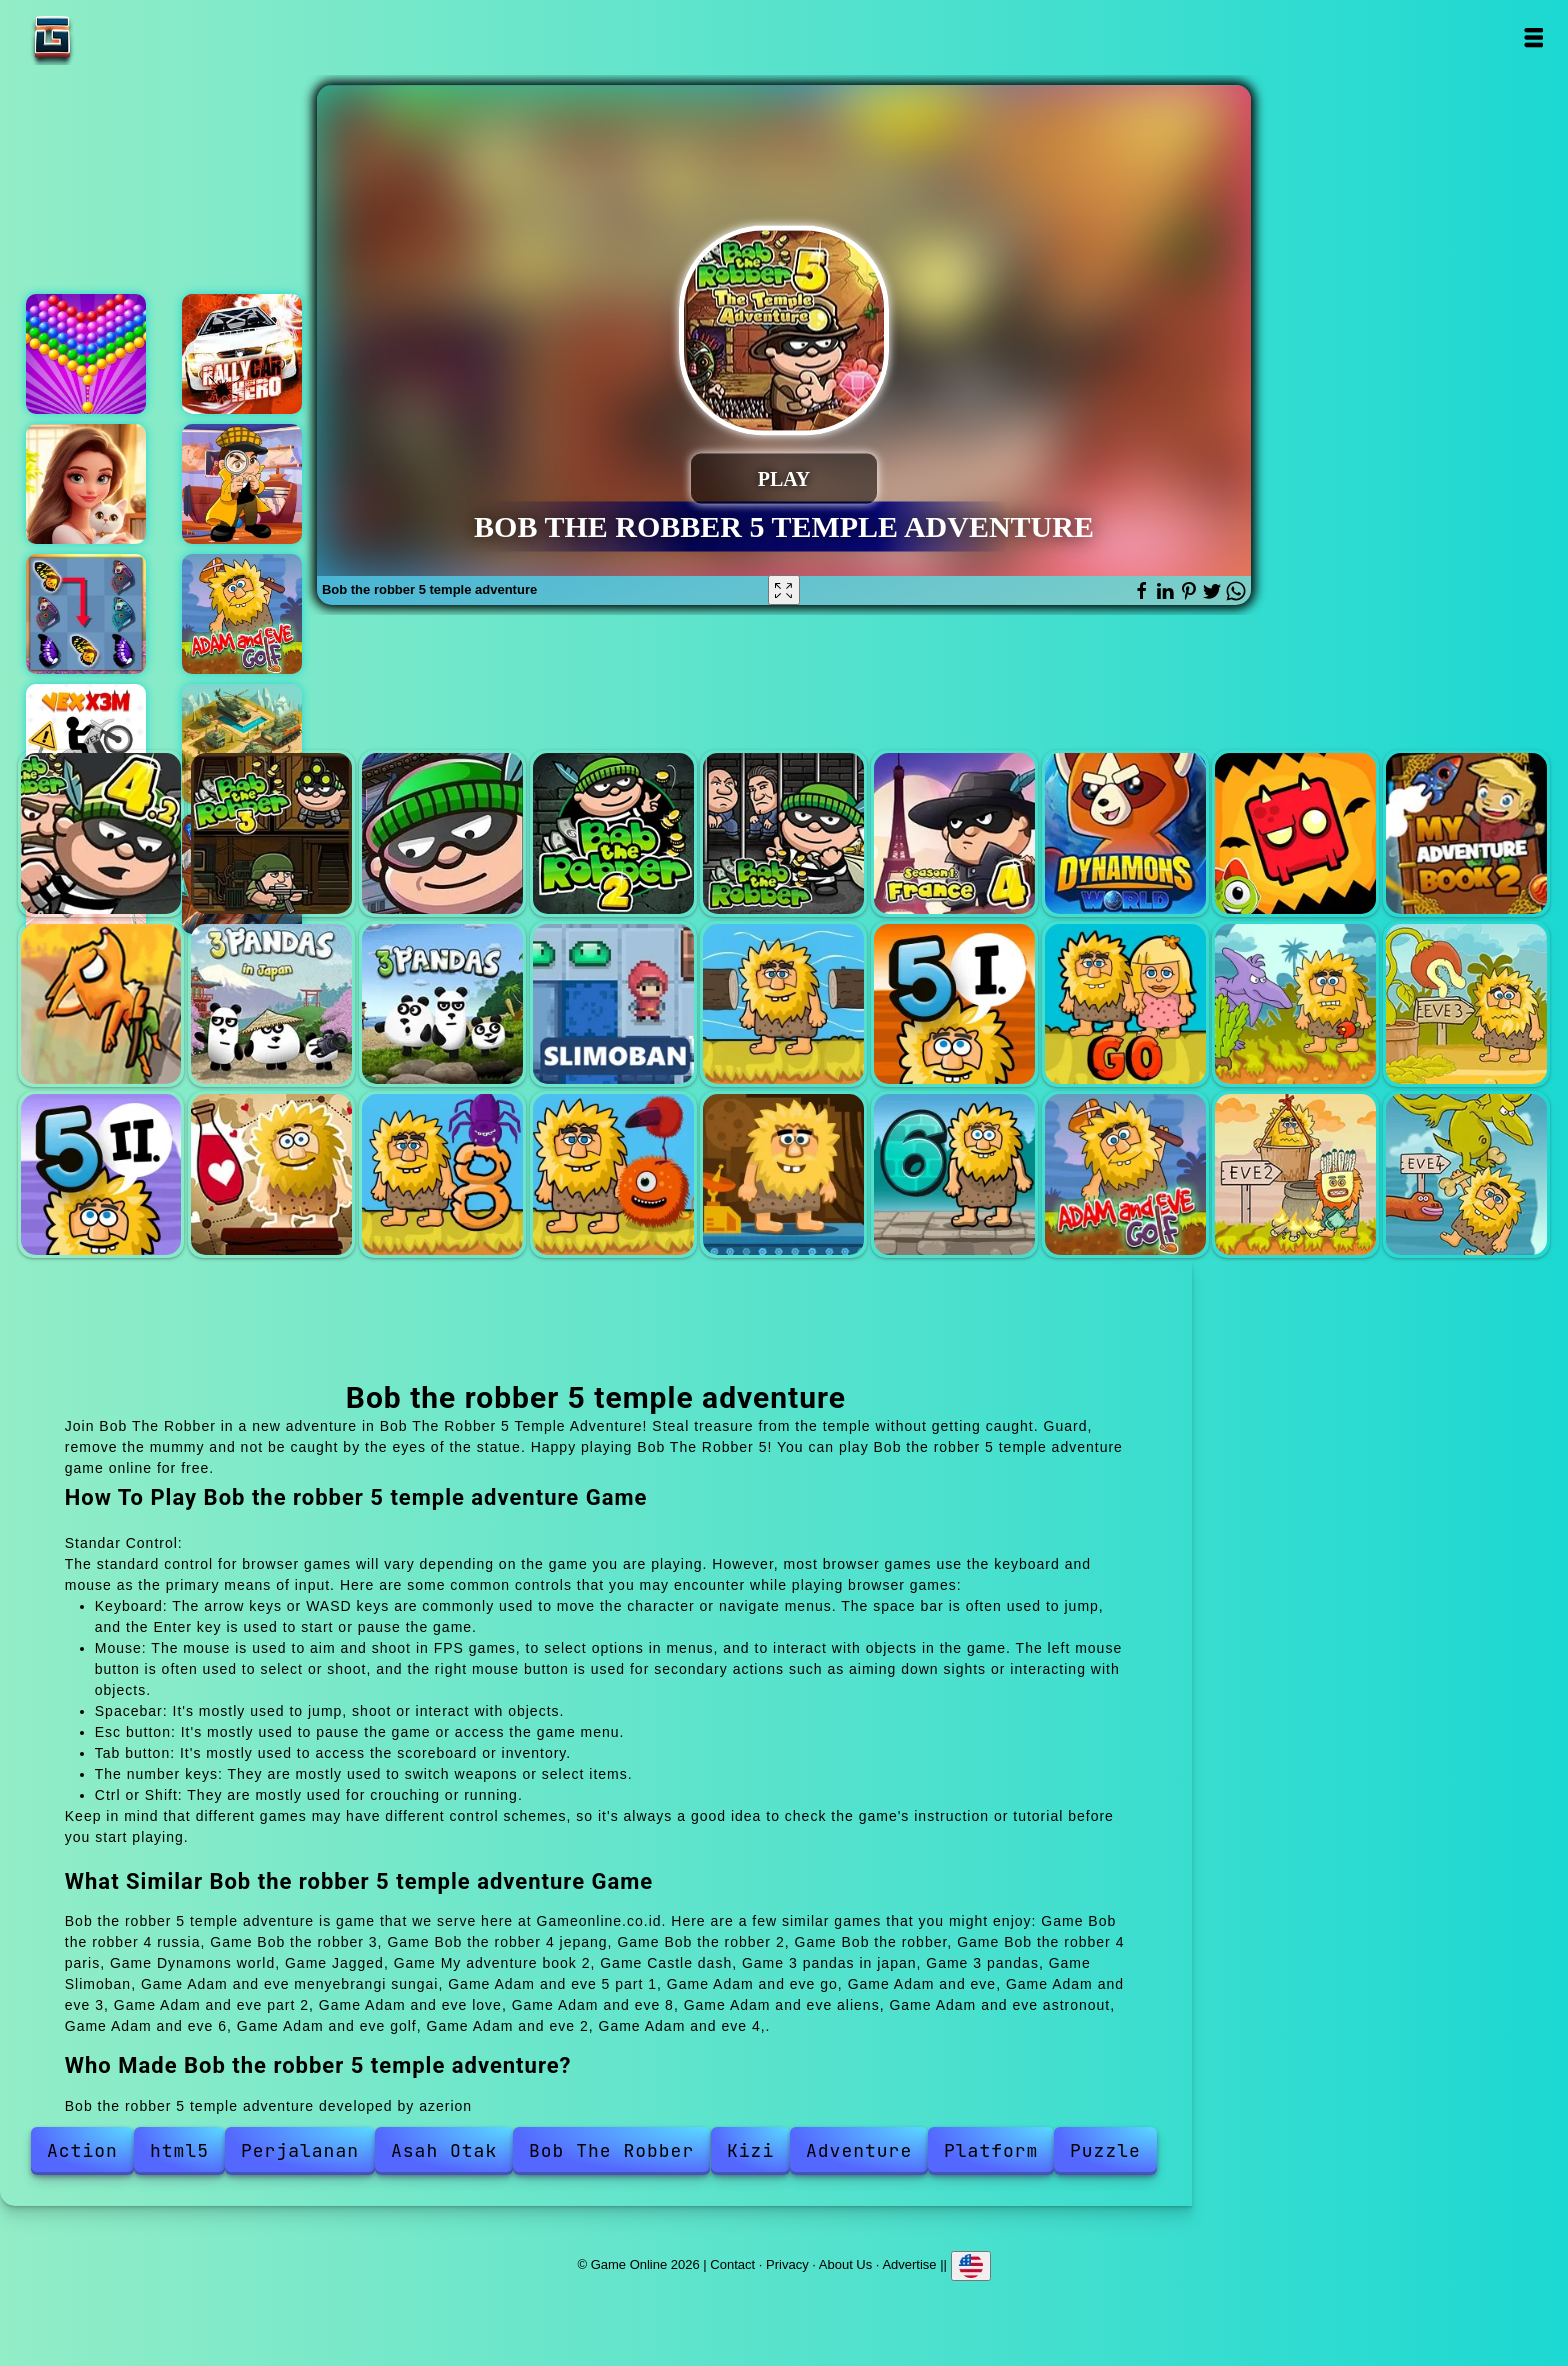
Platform (991, 2150)
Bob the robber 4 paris (954, 833)
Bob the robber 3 (271, 833)
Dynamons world (1125, 833)
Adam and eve (1295, 1004)
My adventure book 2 (1466, 833)
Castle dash (101, 1004)
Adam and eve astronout (783, 1174)
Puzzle (1105, 2150)
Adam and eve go (1125, 1004)
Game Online (115, 37)
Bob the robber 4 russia (101, 833)
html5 (179, 2150)
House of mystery (242, 484)
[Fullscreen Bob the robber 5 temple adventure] (784, 590)
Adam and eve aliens (613, 1174)
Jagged (1295, 833)
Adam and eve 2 (1295, 1174)
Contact (732, 2264)
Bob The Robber (611, 2150)
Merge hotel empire (86, 484)
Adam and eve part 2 (101, 1174)
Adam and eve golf (242, 614)
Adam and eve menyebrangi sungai (783, 1004)
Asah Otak (444, 2150)
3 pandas (442, 1004)
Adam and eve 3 (1466, 1004)
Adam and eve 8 (442, 1174)
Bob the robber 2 (613, 833)
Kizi (750, 2150)
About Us (845, 2264)
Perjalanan (300, 2150)
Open (1532, 37)
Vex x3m (86, 744)
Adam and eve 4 (1466, 1174)
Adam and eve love (271, 1174)
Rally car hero (242, 354)
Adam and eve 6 (954, 1174)
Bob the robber (783, 833)
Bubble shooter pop (86, 354)
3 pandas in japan (271, 1004)
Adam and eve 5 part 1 (954, 1004)
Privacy (787, 2264)
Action (82, 2150)
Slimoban (613, 1004)
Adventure (859, 2150)
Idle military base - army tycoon (242, 744)
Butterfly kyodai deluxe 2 (86, 614)
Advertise (909, 2264)
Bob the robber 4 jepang (442, 833)
